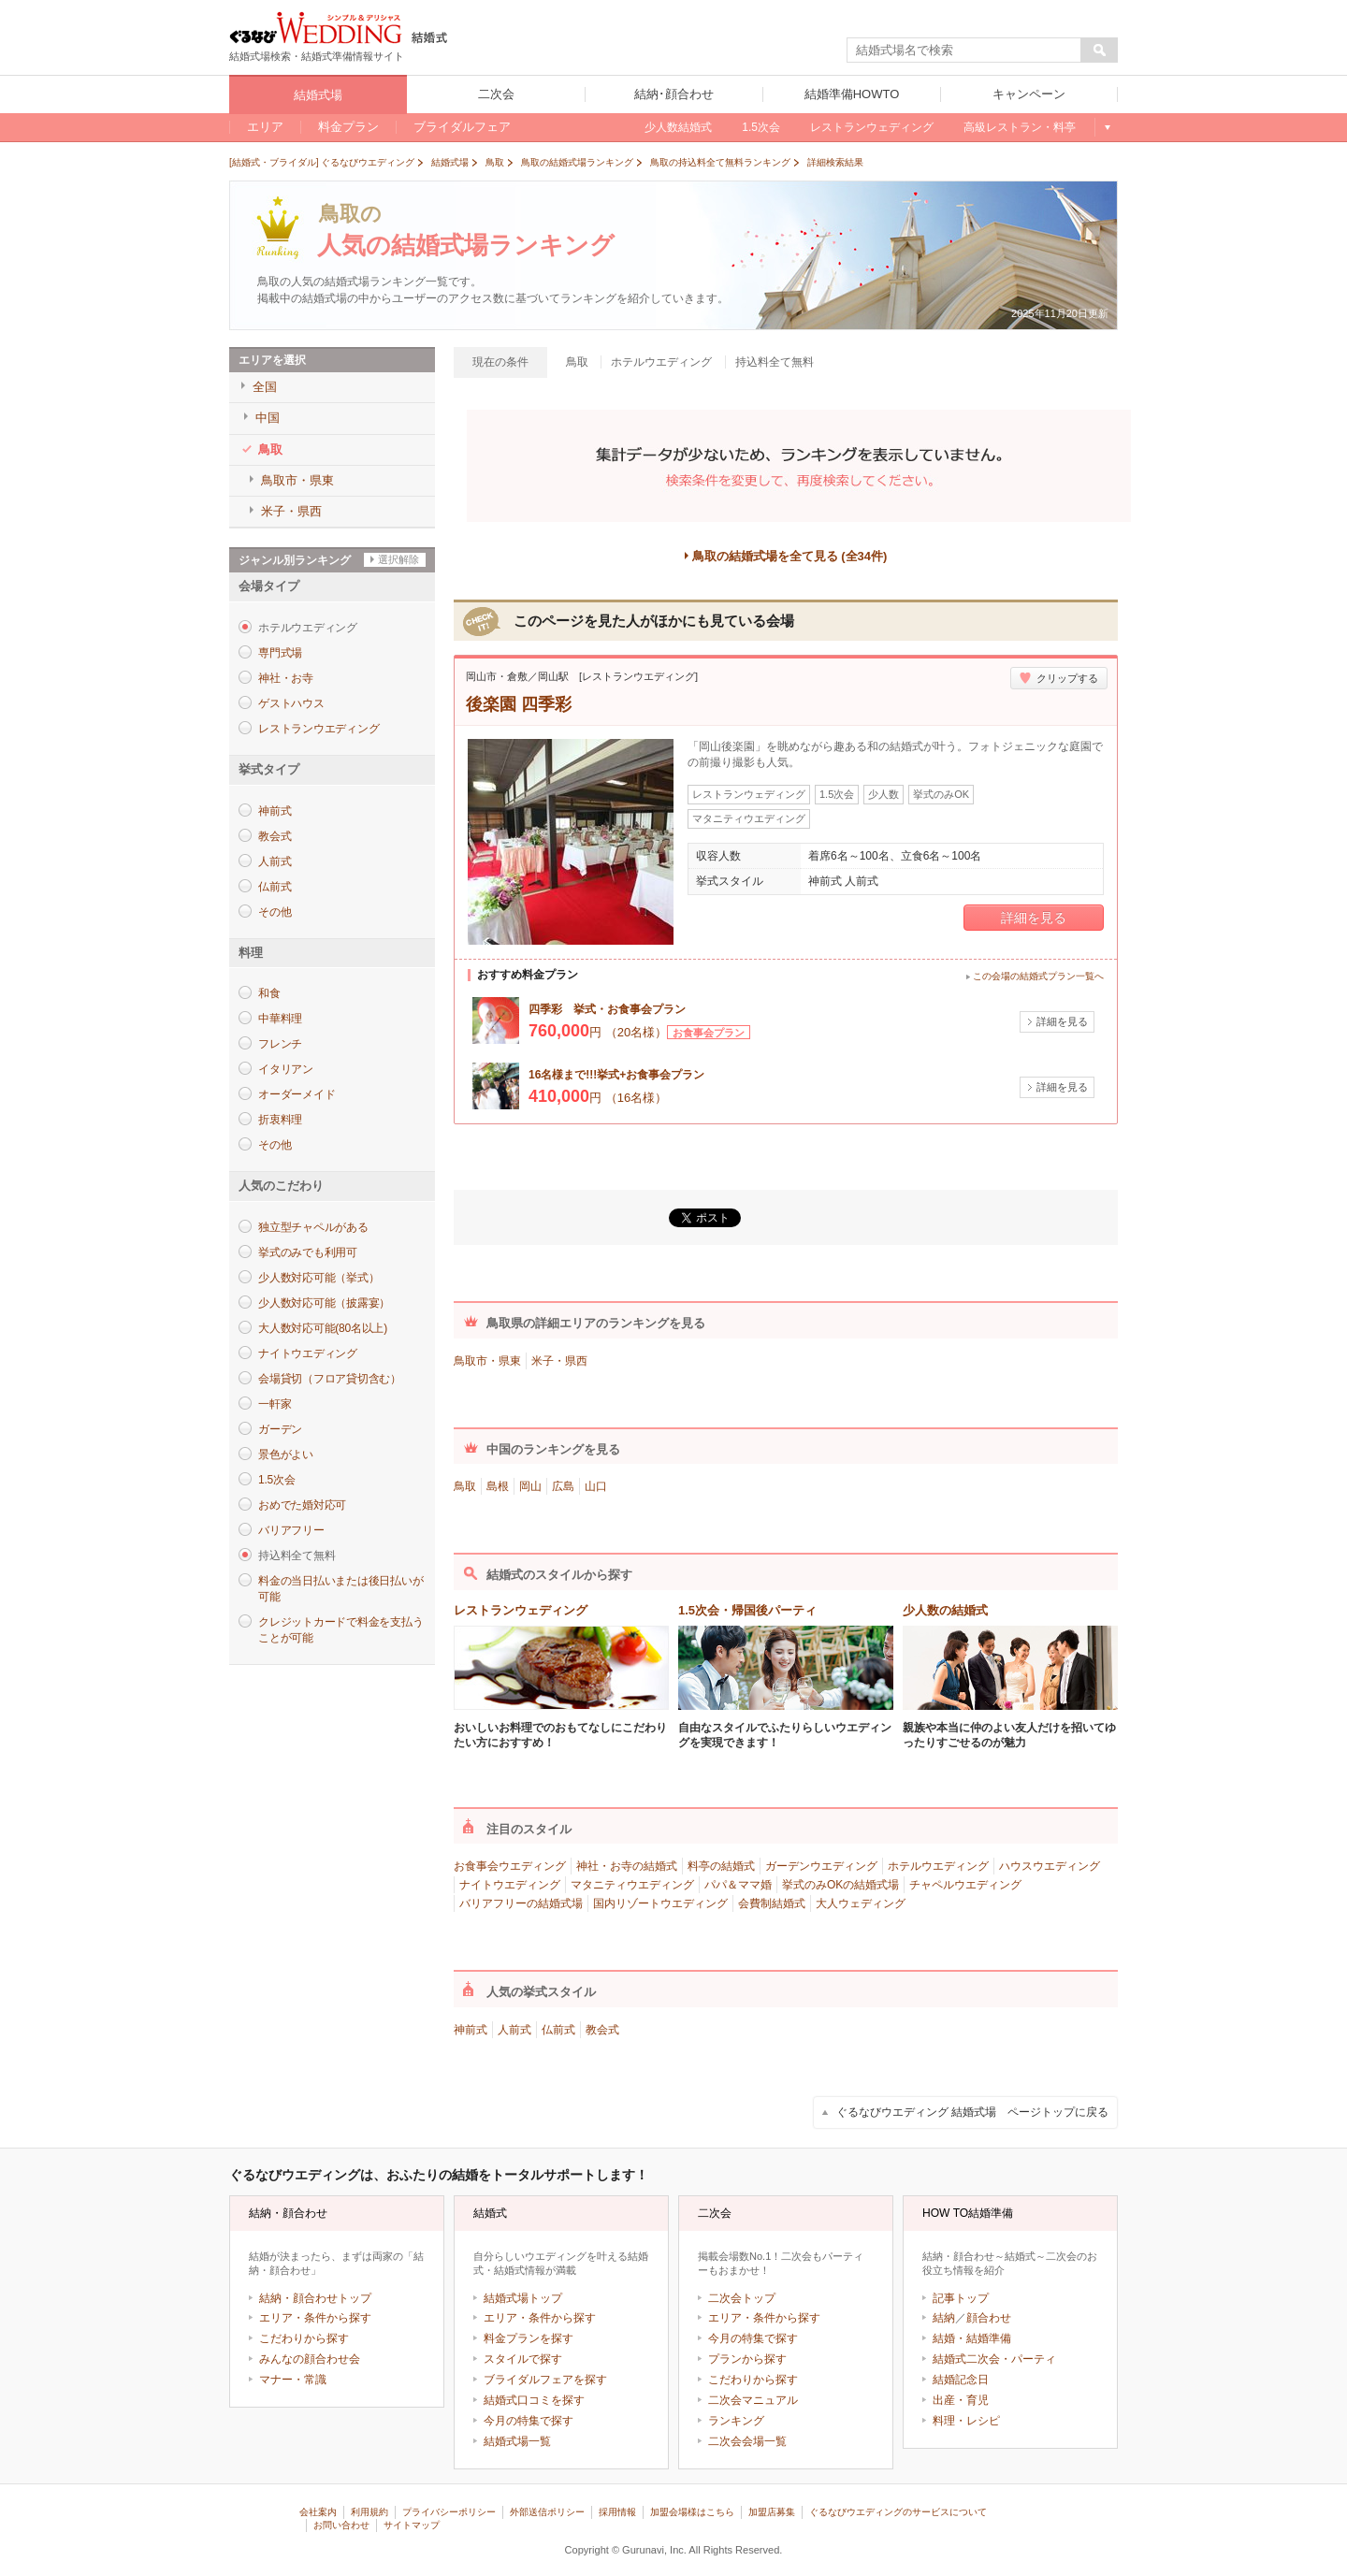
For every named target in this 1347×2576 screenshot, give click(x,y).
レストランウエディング (318, 728)
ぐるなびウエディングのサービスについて (898, 2512)
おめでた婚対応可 (302, 1505)
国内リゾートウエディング (660, 1903)
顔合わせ (988, 2317)
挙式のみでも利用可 (307, 1252)
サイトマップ (412, 2525)
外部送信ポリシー (547, 2512)
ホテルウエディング (938, 1866)
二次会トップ (741, 2298)
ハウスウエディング (1049, 1866)
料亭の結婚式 (721, 1866)
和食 (269, 993)
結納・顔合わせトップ (315, 2298)
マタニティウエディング (632, 1884)
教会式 (274, 836)
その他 (274, 912)
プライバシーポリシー (449, 2512)
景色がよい (285, 1454)
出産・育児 (961, 2400)
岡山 (530, 1486)
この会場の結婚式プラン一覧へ (1038, 976)
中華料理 (280, 1018)
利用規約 (369, 2512)
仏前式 (274, 886)
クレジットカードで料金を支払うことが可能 (340, 1629)
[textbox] (964, 50)
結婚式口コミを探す (534, 2400)
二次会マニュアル (753, 2400)
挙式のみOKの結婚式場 (840, 1884)
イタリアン (285, 1069)
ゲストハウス (291, 703)
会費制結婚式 (771, 1903)
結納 (944, 2317)
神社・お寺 (285, 678)
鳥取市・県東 (487, 1361)
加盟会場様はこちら (692, 2512)
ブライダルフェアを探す (545, 2379)
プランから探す (747, 2359)
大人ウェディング (860, 1903)
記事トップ (961, 2298)
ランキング (736, 2420)
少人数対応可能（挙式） (318, 1277)
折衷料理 (280, 1119)
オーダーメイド (296, 1094)
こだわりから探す (304, 2338)
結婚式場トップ (523, 2298)
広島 (563, 1486)
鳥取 (465, 1486)
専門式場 (280, 652)
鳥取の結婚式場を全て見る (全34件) (790, 556)
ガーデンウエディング (821, 1866)
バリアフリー (291, 1530)
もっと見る (1106, 127)
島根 (497, 1486)
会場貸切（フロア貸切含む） (329, 1378)
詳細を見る (1033, 917)
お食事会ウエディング (510, 1866)
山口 (596, 1486)
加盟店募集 (771, 2512)
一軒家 (274, 1404)
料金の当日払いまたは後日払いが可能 (340, 1588)
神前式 (274, 811)
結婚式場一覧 (517, 2441)
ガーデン (280, 1429)
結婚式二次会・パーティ (994, 2359)
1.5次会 (276, 1479)
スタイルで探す (523, 2359)
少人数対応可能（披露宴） (324, 1303)
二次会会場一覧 (747, 2441)
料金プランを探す (528, 2338)
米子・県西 (559, 1361)
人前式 (274, 861)
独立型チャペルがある (313, 1227)
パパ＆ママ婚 (738, 1884)
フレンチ (280, 1043)
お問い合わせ (341, 2525)
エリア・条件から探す (315, 2317)
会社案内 (318, 2512)
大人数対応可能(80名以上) (322, 1328)
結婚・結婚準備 (972, 2338)
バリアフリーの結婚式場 (521, 1903)
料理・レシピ (966, 2420)
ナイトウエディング (307, 1353)
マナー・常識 (292, 2379)
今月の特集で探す (528, 2420)
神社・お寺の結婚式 (626, 1866)
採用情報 (617, 2512)
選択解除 (398, 559)
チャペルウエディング (965, 1884)
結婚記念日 (961, 2379)
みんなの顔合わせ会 (309, 2359)
